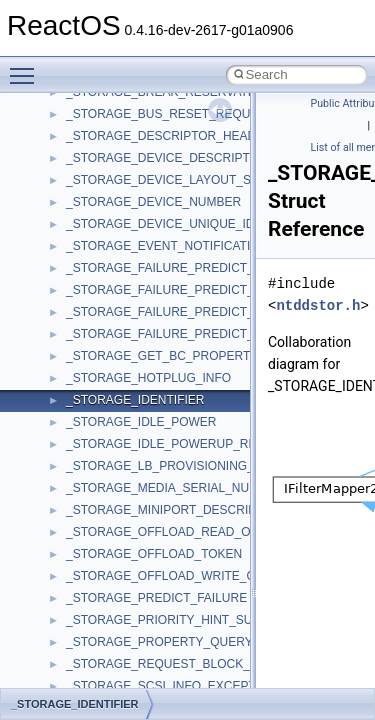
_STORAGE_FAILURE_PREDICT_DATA (175, 268)
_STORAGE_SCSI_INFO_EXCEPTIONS (175, 686)
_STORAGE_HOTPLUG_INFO (148, 378)
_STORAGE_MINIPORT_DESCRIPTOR (173, 510)
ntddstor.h (318, 305)
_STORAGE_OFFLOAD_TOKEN (154, 554)
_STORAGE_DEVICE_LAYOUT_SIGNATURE (189, 180)
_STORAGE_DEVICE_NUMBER (153, 202)
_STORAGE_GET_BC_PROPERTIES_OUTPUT (196, 356)
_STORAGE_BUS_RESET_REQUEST (170, 114)
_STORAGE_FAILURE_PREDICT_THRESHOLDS (201, 334)
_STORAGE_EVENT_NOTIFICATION (167, 246)
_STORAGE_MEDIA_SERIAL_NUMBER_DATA (193, 488)
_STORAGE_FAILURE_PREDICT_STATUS (182, 312)
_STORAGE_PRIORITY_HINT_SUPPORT (180, 620)
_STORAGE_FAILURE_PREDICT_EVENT (180, 290)
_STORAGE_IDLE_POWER (141, 422)
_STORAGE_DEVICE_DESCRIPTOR (167, 158)
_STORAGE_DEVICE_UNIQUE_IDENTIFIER (187, 224)
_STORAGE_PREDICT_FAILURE (156, 598)
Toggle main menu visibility (27, 67)
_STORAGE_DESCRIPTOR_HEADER (169, 136)
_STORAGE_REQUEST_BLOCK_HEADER (183, 664)
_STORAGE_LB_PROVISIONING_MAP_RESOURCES (214, 466)
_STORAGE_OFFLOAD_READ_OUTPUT (178, 532)
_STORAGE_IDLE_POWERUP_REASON (178, 444)
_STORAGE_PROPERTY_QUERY (159, 642)
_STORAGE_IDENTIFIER (135, 400)
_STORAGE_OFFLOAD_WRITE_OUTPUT (181, 576)
